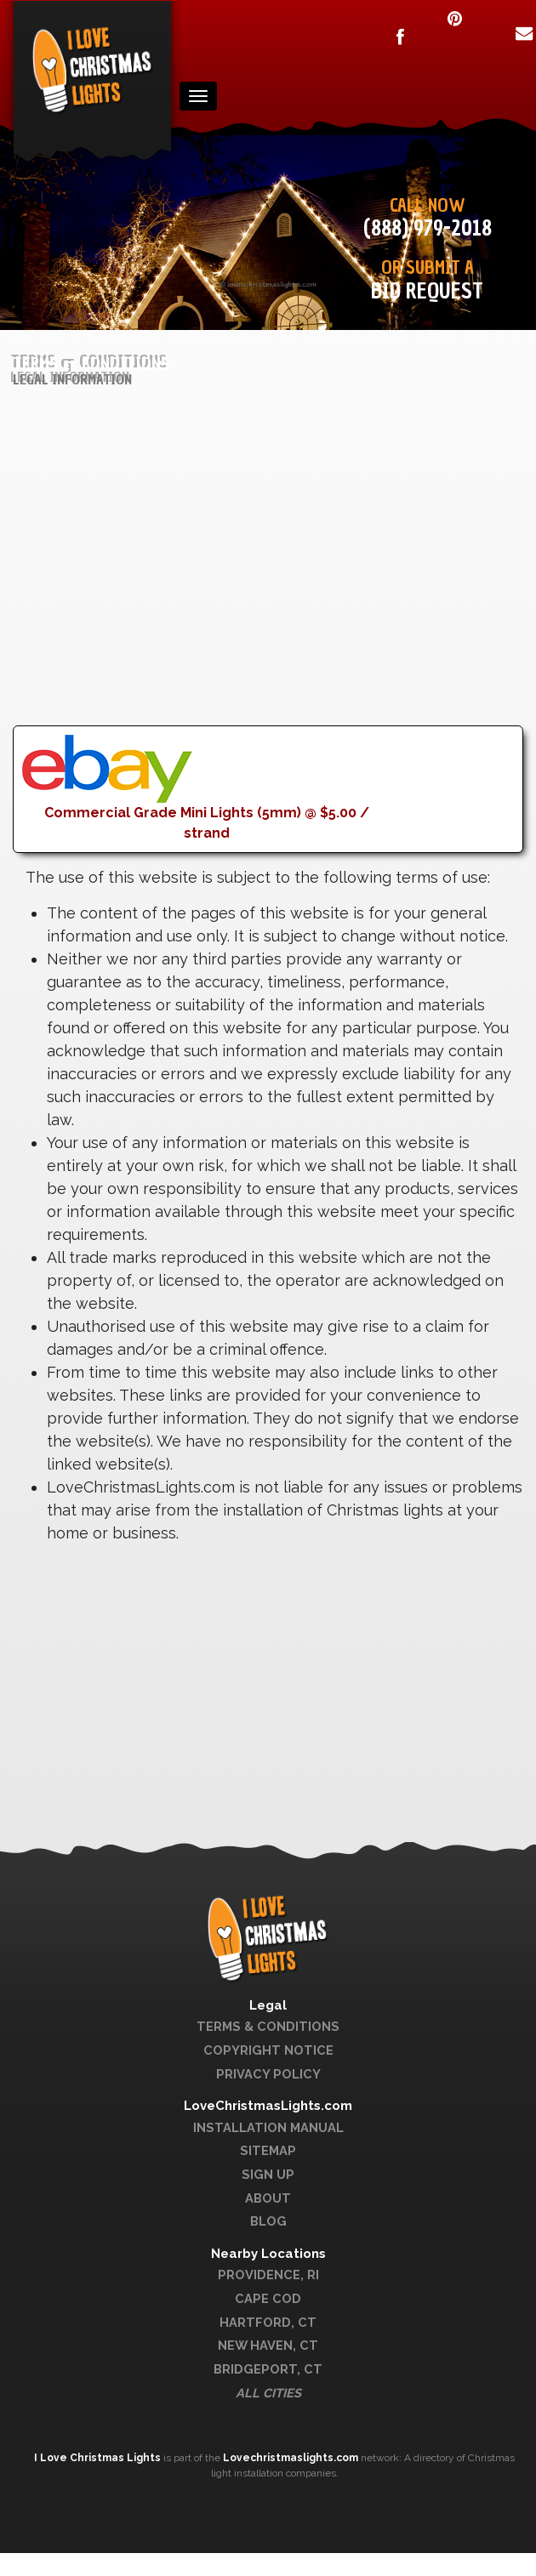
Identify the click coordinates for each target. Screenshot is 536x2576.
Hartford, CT (268, 2322)
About (268, 2198)
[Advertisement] (251, 606)
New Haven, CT (268, 2345)
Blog (268, 2221)
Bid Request (427, 291)
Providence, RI (268, 2274)
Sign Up (268, 2174)
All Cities (268, 2393)
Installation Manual (268, 2127)
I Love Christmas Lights (98, 2458)
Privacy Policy (268, 2074)
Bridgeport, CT (268, 2369)
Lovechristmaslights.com (290, 2458)
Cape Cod (268, 2298)
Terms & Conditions (268, 2026)
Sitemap (268, 2150)
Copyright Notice (268, 2050)
